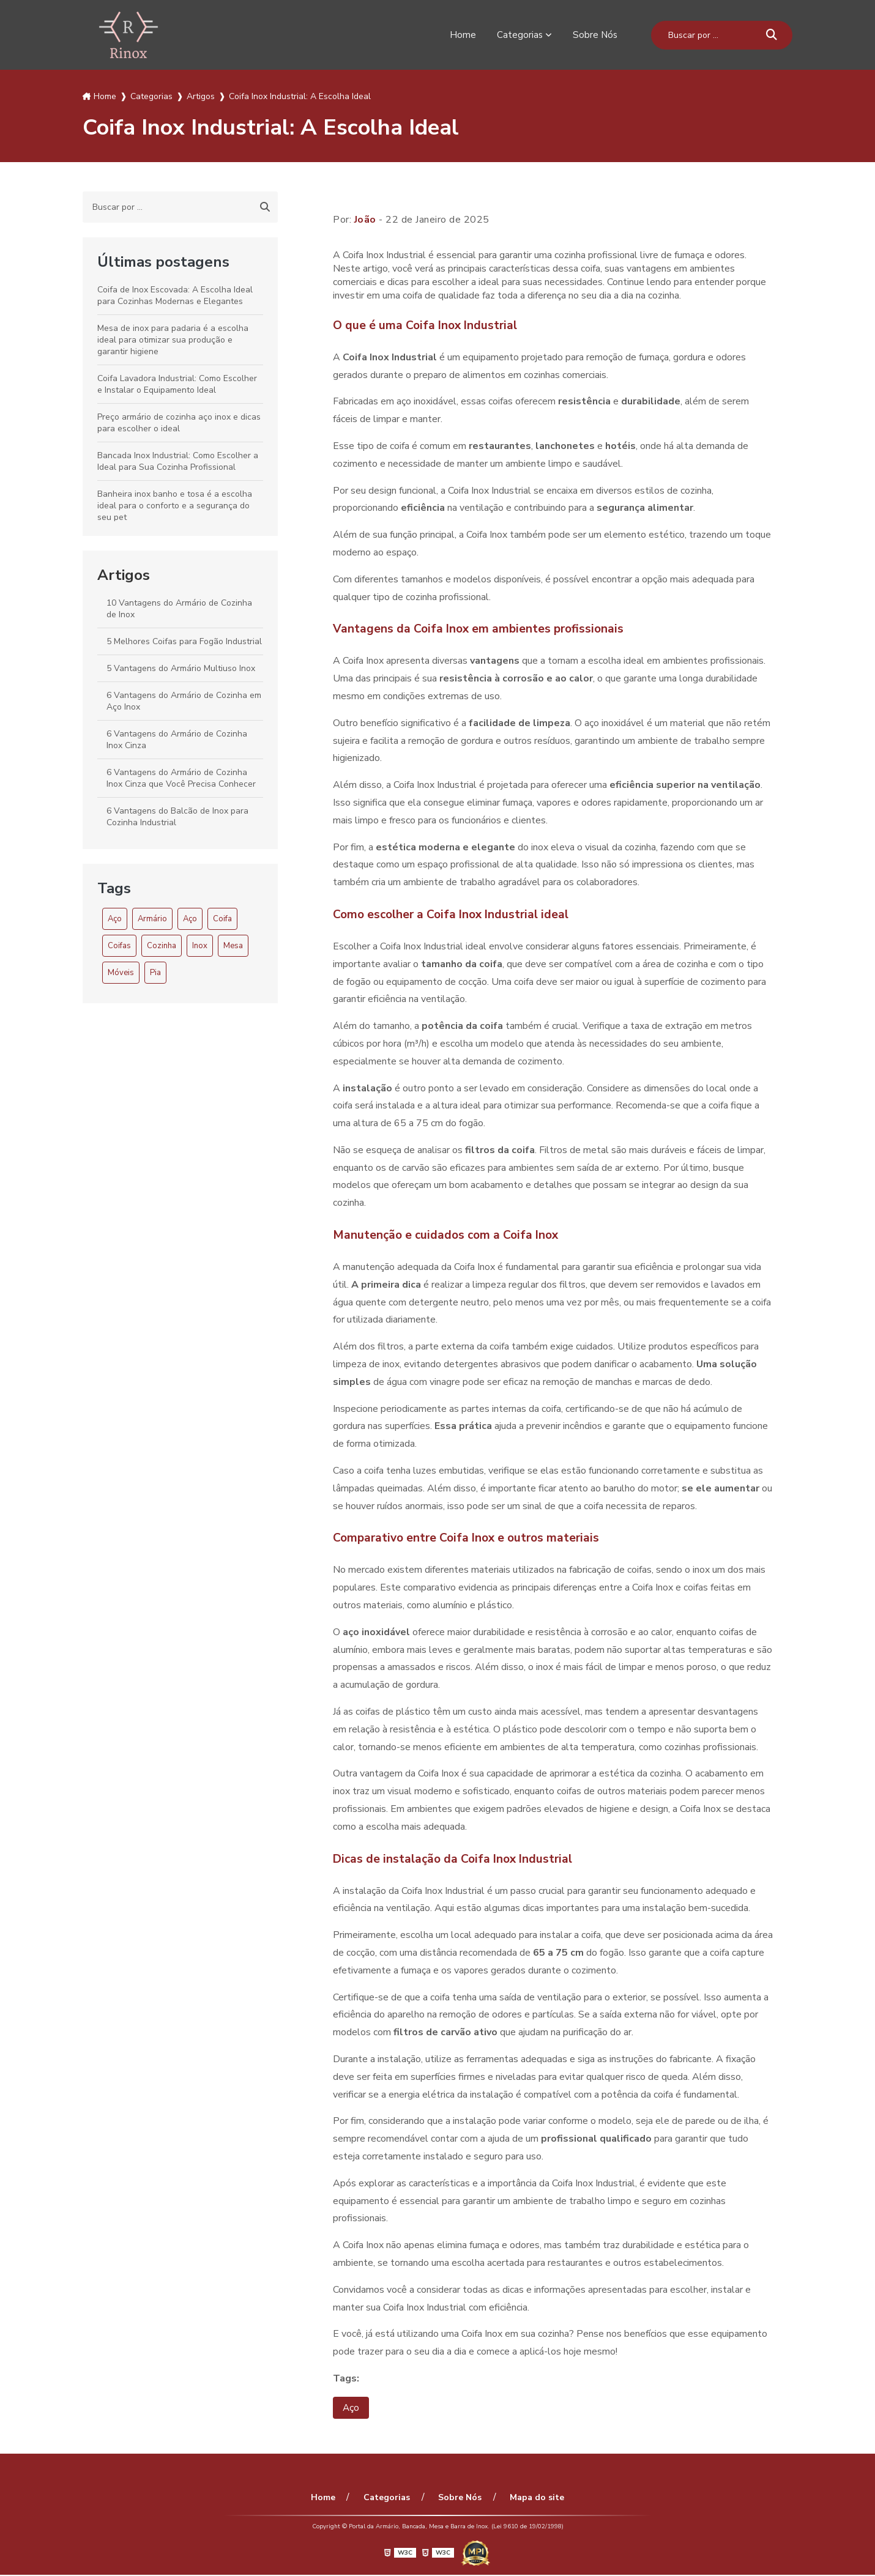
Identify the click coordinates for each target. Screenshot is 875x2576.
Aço (115, 918)
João (365, 219)
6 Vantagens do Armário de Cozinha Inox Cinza (176, 739)
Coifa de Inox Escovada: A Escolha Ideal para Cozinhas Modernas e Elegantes (175, 295)
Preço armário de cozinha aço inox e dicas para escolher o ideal (179, 422)
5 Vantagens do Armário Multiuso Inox (180, 668)
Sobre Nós (594, 35)
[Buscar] (771, 35)
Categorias (518, 35)
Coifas (119, 945)
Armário (152, 918)
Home (461, 35)
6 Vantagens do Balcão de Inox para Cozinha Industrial (177, 816)
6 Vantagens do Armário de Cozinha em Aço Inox (183, 701)
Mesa (233, 945)
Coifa (222, 918)
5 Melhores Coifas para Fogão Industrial (184, 641)
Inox (199, 945)
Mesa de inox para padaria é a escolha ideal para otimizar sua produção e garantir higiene (172, 339)
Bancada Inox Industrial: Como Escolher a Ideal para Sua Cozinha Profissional (177, 461)
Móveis (121, 972)
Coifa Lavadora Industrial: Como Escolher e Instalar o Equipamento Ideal (177, 384)
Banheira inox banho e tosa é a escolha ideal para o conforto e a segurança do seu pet (174, 505)
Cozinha (161, 945)
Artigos (123, 575)
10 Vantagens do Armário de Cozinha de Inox (179, 608)
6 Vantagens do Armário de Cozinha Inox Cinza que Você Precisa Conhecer (181, 778)
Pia (155, 972)
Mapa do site (532, 2498)
